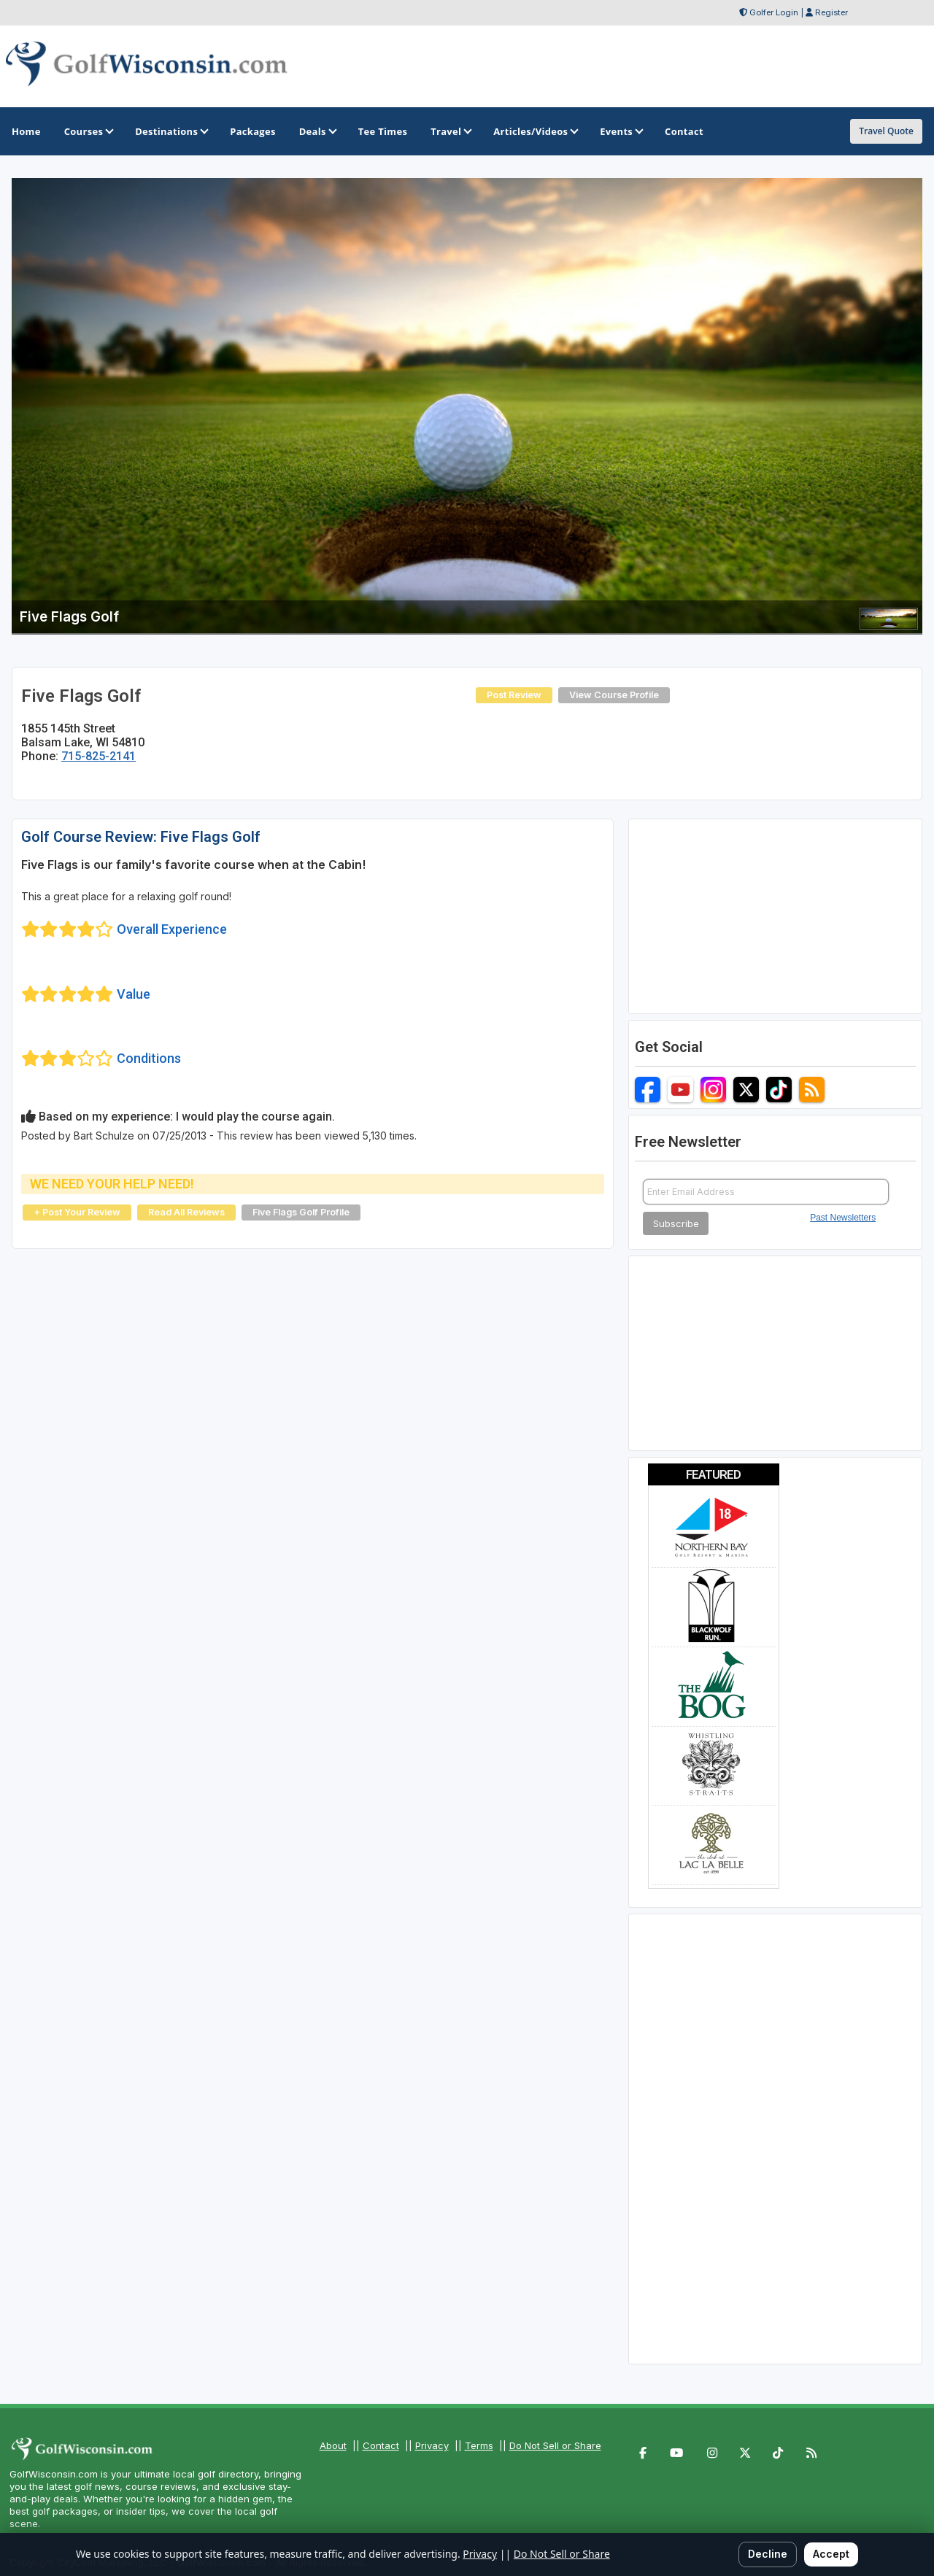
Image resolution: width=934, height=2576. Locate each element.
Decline (767, 2554)
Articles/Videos (534, 131)
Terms (479, 2445)
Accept (831, 2554)
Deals (317, 131)
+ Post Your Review (77, 1212)
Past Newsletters (843, 1217)
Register (831, 12)
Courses (88, 131)
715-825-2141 (98, 756)
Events (620, 131)
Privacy (432, 2445)
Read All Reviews (186, 1212)
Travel (450, 131)
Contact (381, 2445)
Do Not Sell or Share (555, 2445)
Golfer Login (773, 12)
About (333, 2445)
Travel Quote (886, 131)
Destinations (171, 131)
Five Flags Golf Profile (301, 1212)
